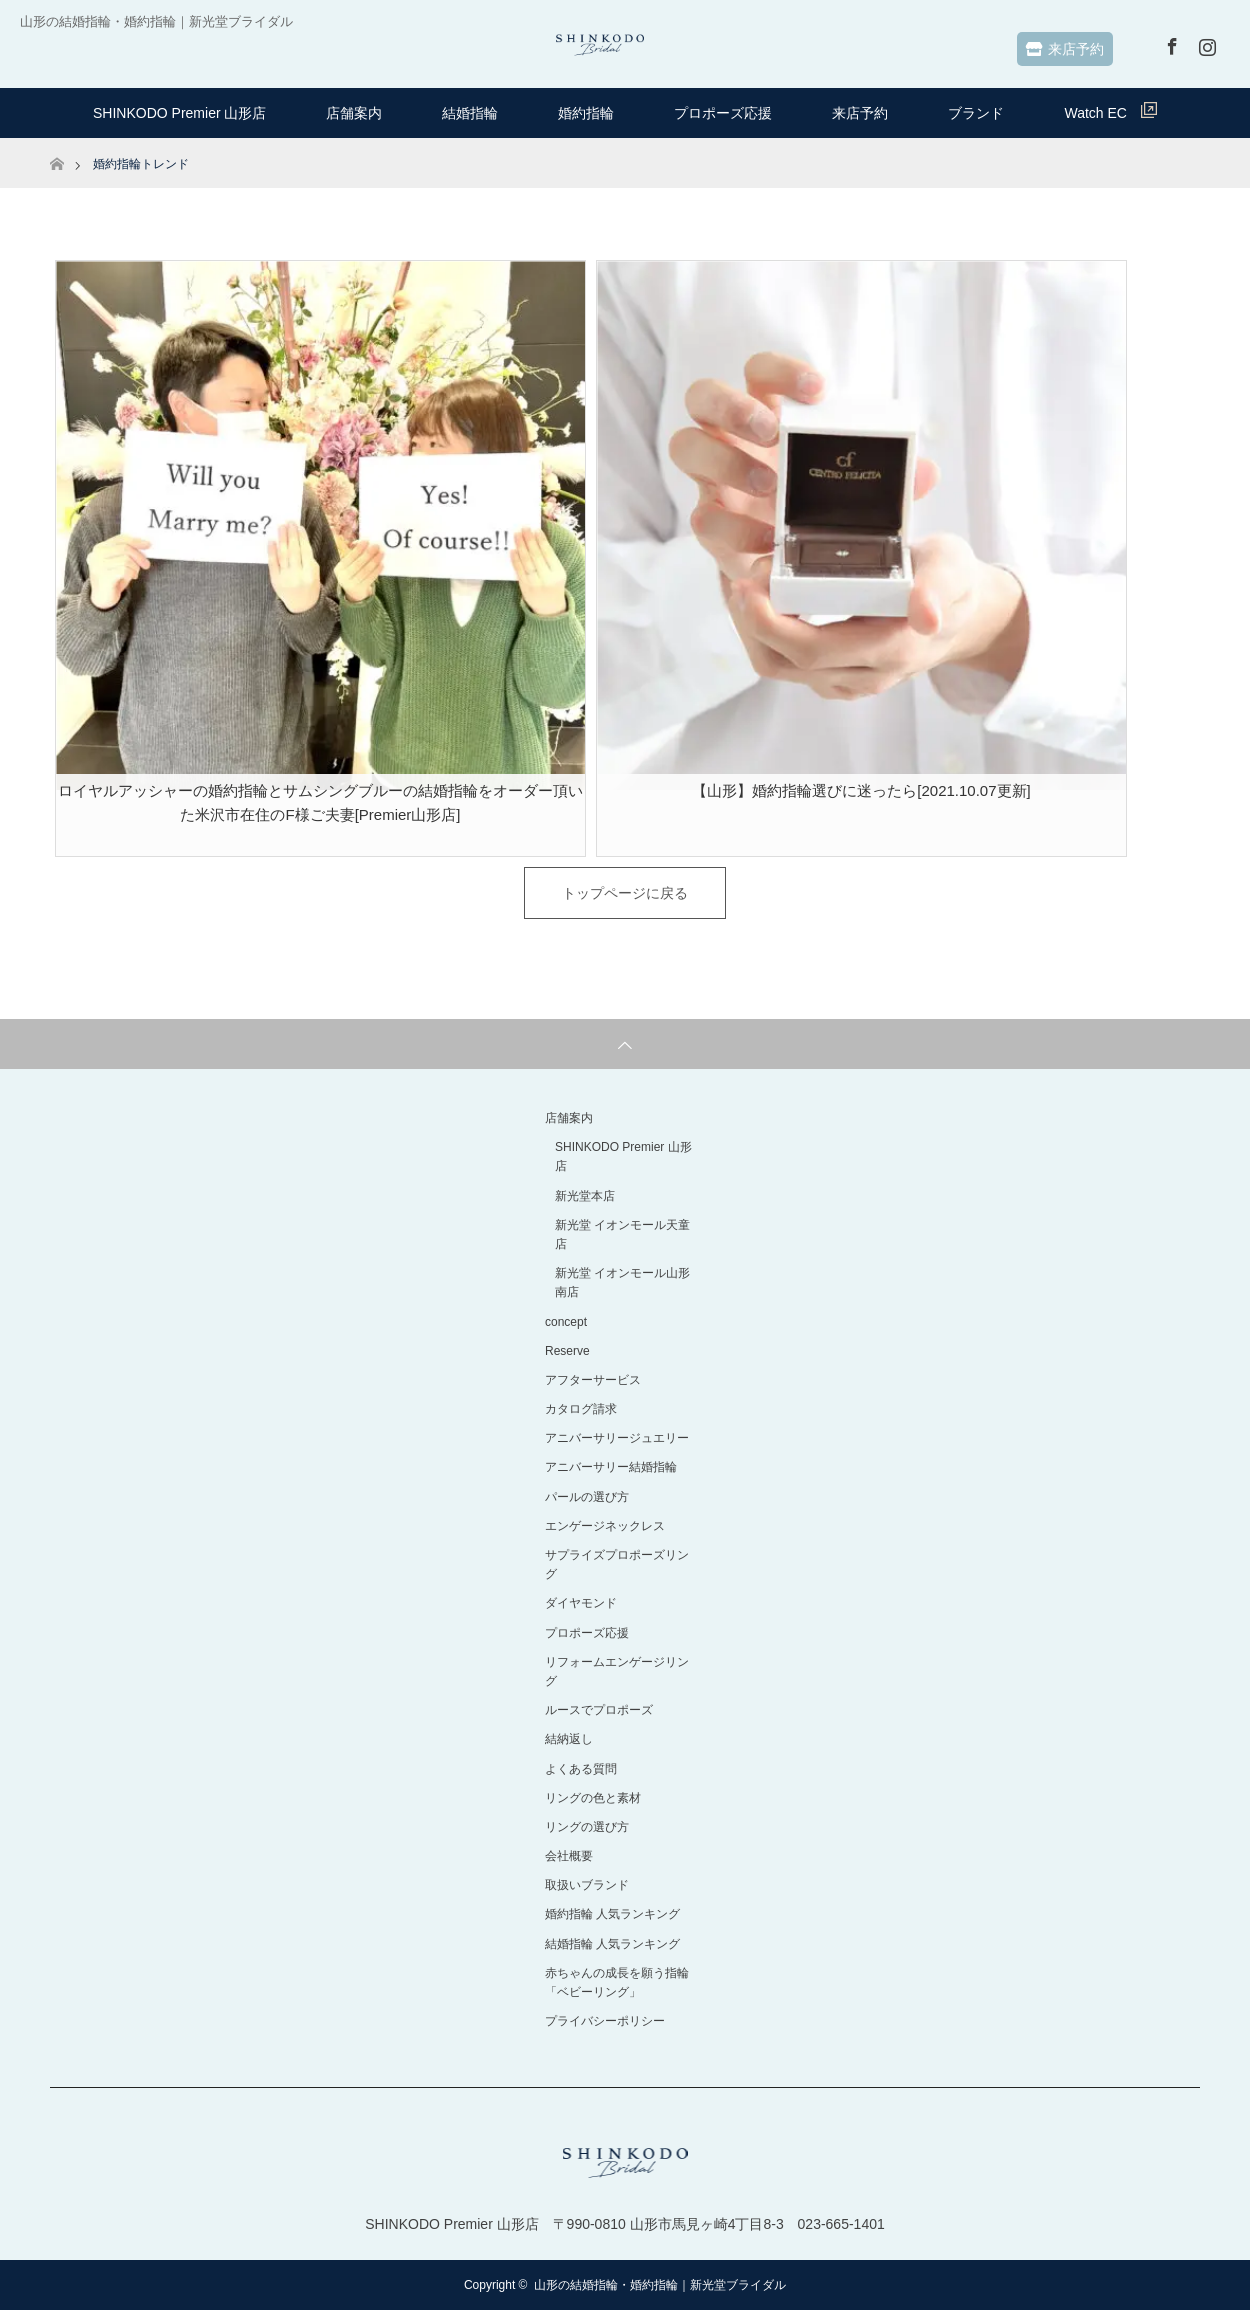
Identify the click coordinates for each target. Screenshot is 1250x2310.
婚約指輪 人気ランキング (612, 1914)
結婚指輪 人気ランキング (612, 1944)
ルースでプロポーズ (599, 1710)
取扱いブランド (587, 1885)
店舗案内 (354, 113)
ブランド (976, 113)
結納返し (569, 1739)
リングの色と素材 (593, 1798)
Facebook (1170, 43)
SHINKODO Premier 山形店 (179, 113)
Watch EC (1110, 111)
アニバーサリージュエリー (617, 1438)
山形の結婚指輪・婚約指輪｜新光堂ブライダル (660, 2285)
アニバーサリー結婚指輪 (611, 1467)
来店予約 (1065, 49)
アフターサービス (593, 1380)
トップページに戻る (625, 893)
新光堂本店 (585, 1196)
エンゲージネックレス (605, 1526)
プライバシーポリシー (605, 2021)
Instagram (1205, 43)
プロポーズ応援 (723, 113)
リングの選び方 (587, 1827)
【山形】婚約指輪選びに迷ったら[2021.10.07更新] (861, 790)
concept (566, 1322)
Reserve (567, 1351)
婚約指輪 (586, 113)
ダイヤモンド (581, 1603)
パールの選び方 (587, 1497)
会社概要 (569, 1856)
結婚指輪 (470, 113)
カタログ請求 (581, 1409)
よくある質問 (581, 1769)
